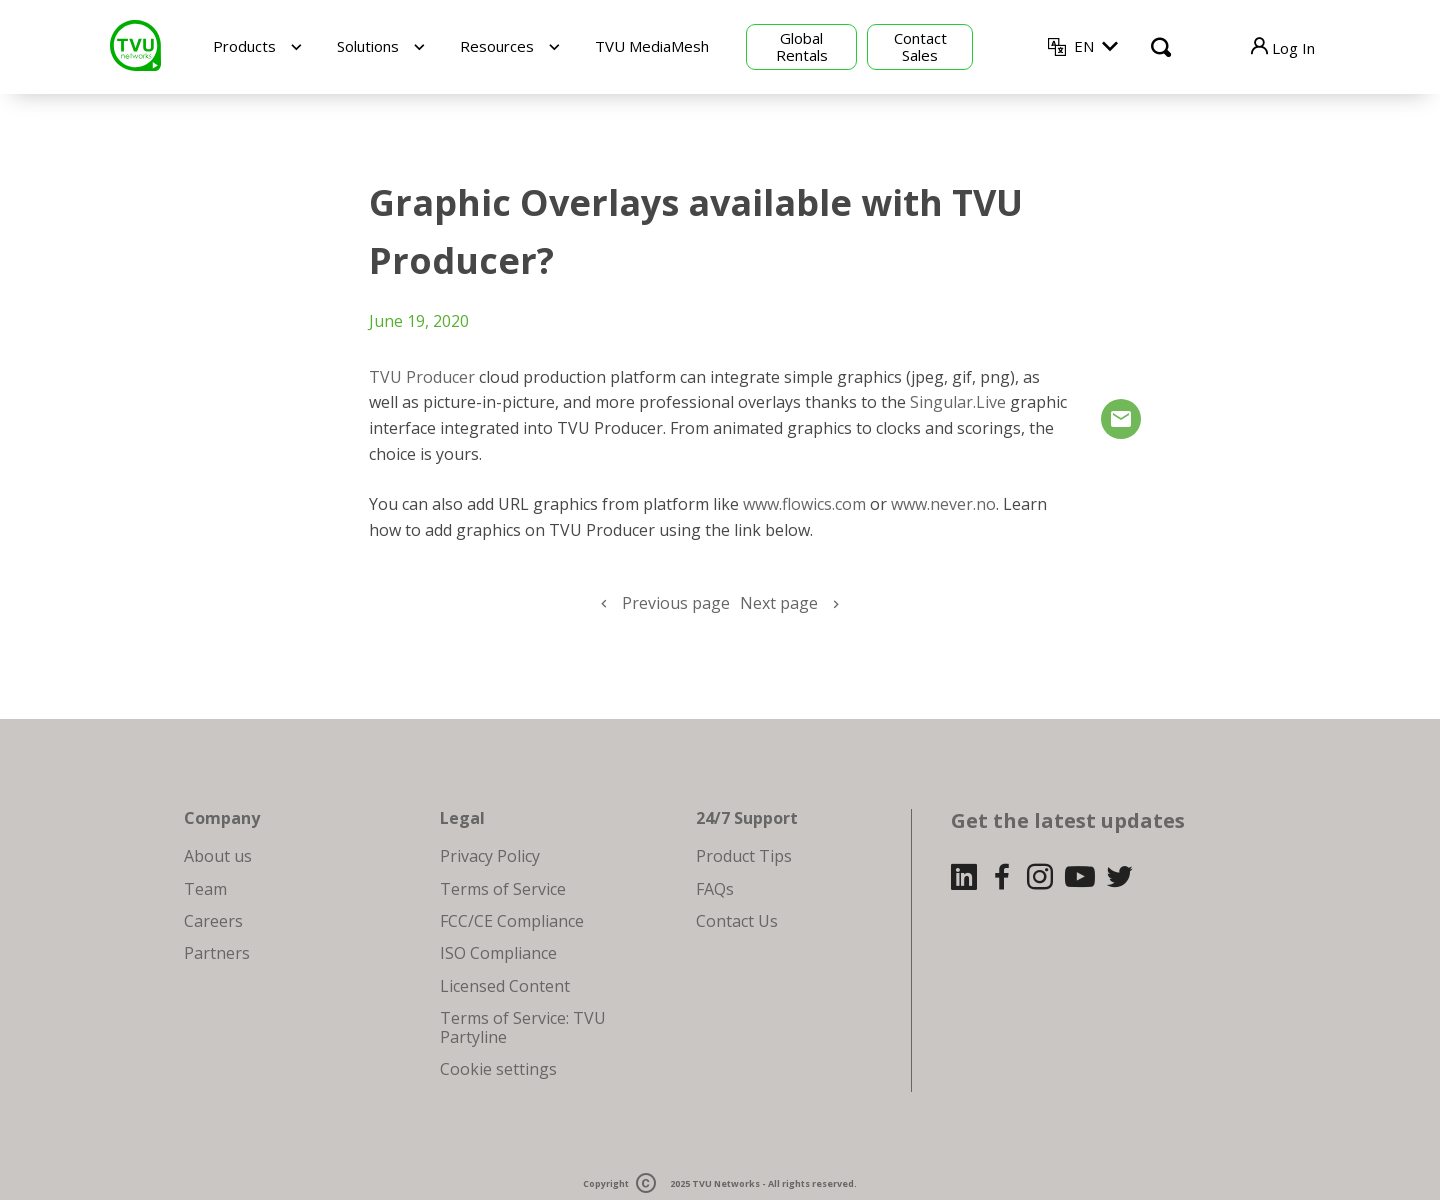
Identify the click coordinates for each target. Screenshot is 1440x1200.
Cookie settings (498, 1069)
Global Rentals (802, 46)
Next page (779, 603)
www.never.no (943, 504)
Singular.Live (958, 402)
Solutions (368, 46)
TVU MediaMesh (652, 46)
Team (205, 889)
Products (244, 46)
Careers (213, 921)
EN (1084, 46)
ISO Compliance (498, 953)
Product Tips (744, 856)
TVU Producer (422, 377)
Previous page (676, 603)
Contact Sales (920, 46)
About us (218, 856)
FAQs (715, 889)
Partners (217, 953)
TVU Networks (726, 1184)
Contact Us (737, 921)
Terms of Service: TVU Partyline (523, 1027)
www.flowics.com (804, 504)
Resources (497, 46)
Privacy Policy (490, 856)
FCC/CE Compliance (512, 921)
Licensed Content (505, 986)
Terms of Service (503, 889)
